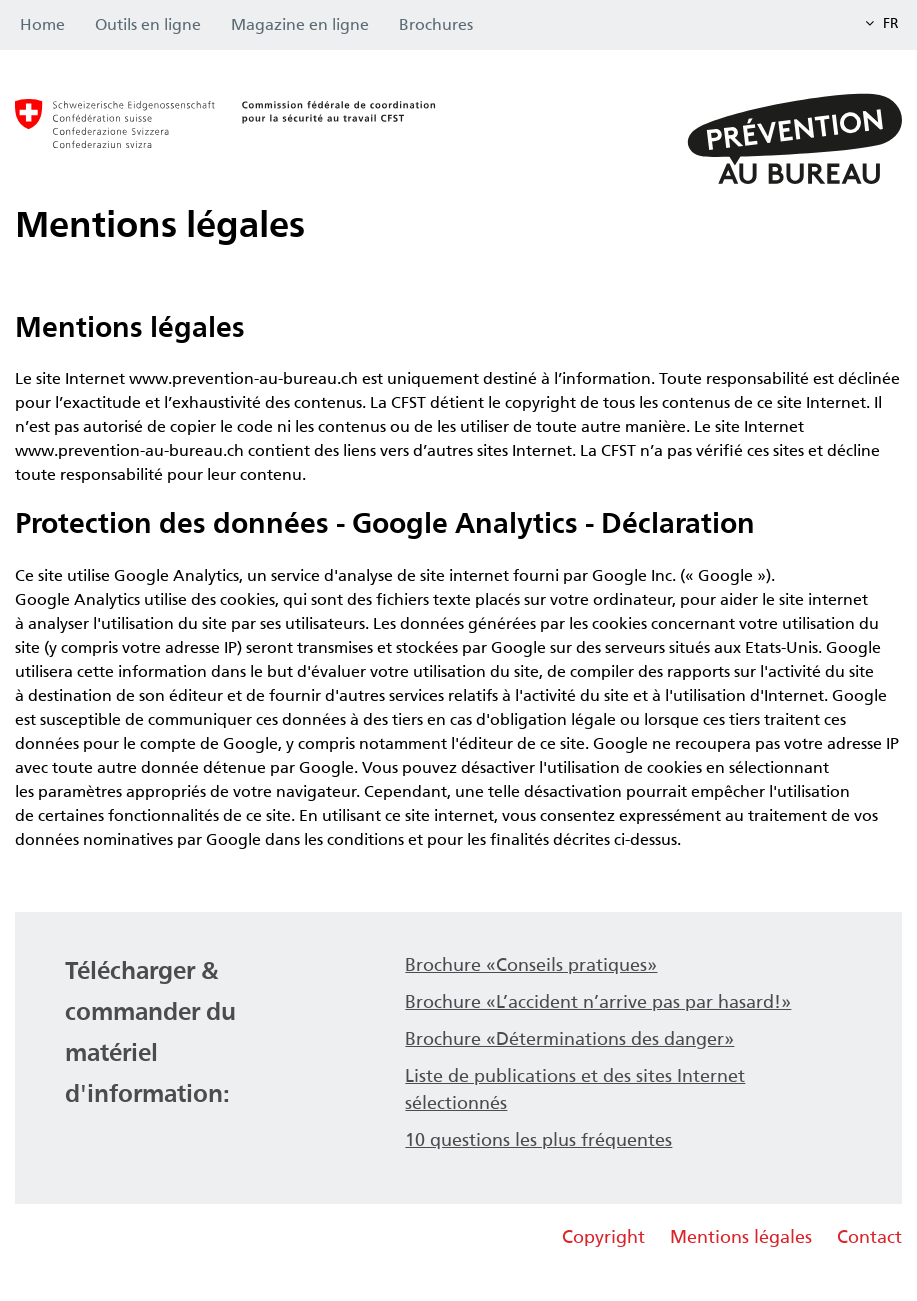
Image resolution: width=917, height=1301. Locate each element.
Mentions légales (741, 1237)
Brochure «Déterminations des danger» (569, 1039)
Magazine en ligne (300, 24)
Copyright (603, 1237)
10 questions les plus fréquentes (538, 1140)
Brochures (436, 24)
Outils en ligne (148, 24)
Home (42, 24)
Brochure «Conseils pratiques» (531, 965)
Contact (869, 1237)
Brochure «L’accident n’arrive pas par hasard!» (598, 1002)
